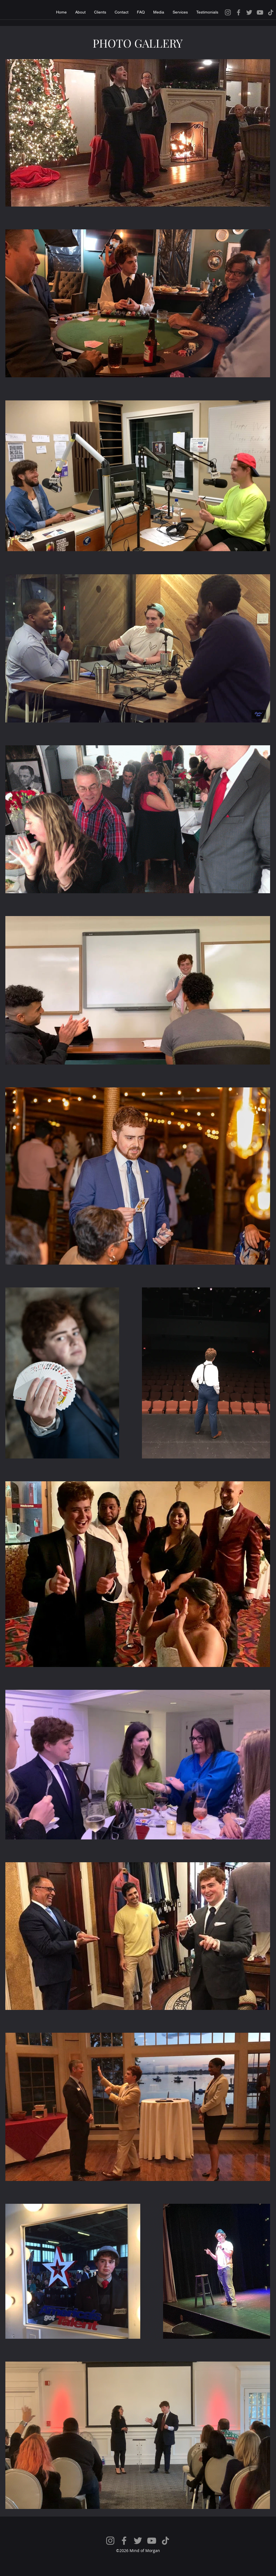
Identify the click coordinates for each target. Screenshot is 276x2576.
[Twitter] (249, 12)
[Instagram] (228, 12)
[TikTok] (271, 12)
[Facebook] (238, 12)
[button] (158, 12)
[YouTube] (260, 12)
